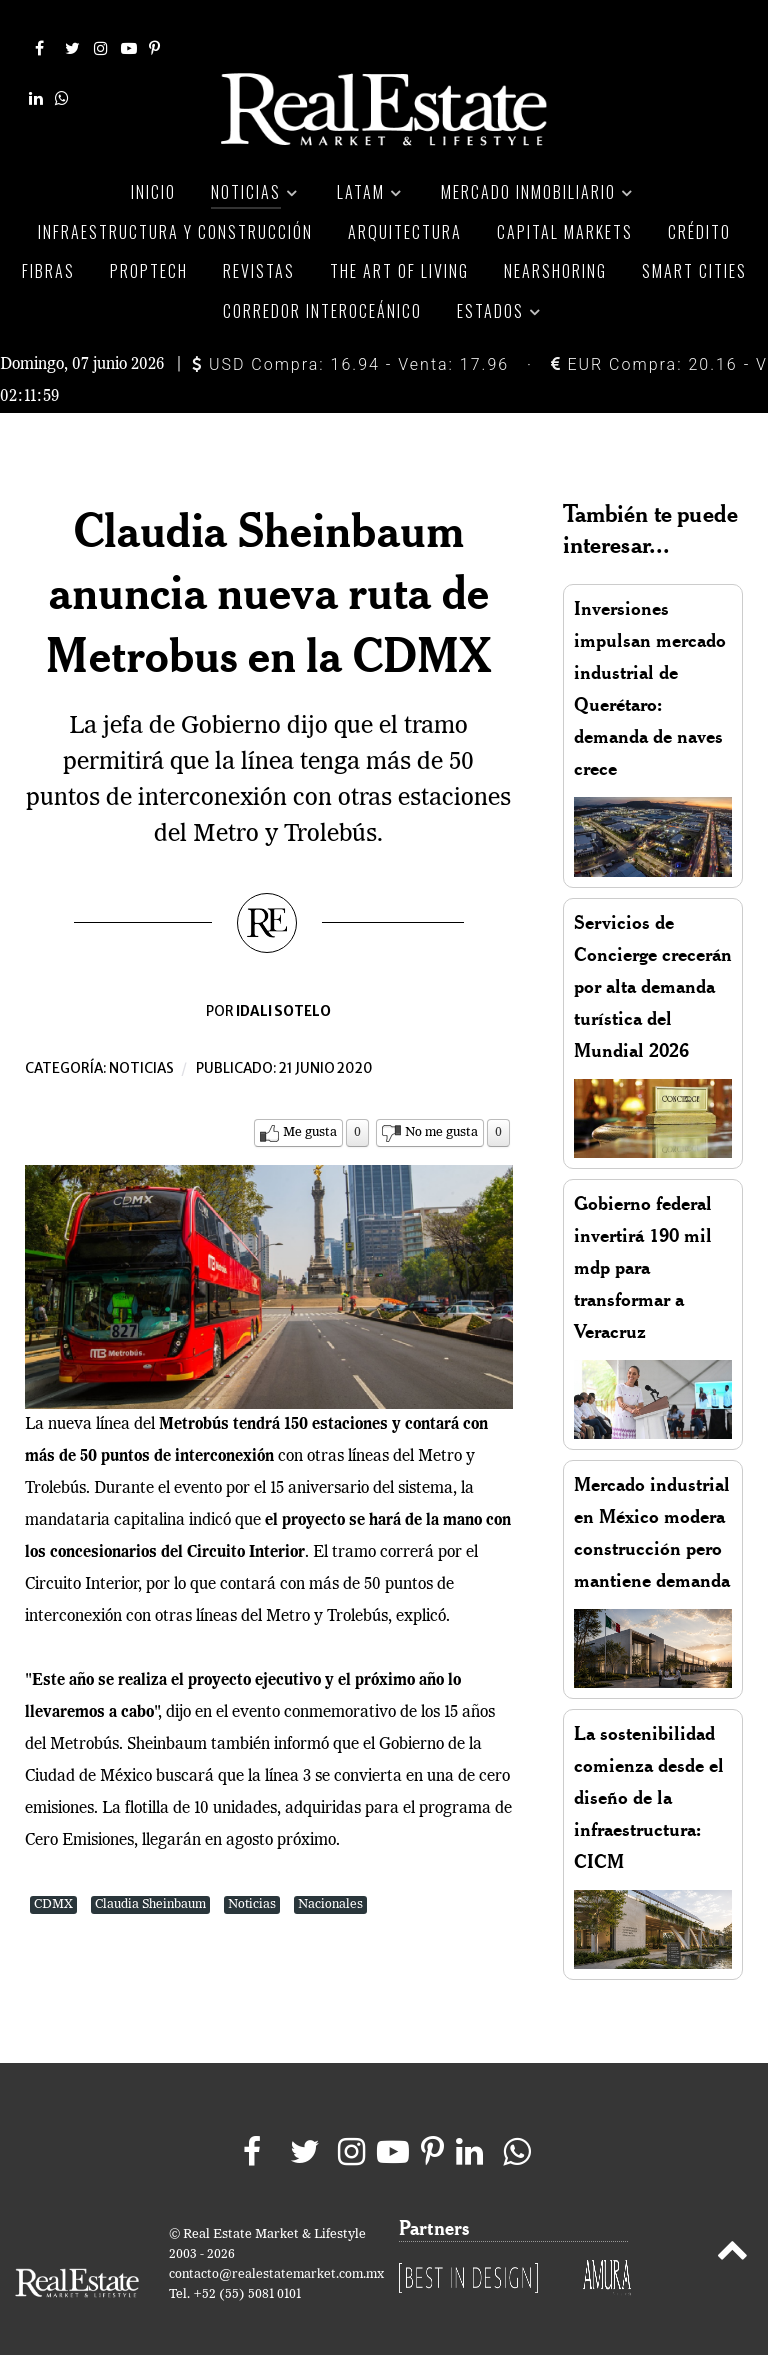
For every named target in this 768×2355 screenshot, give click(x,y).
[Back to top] (732, 2231)
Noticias (141, 1045)
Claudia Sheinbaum (150, 1881)
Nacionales (330, 1881)
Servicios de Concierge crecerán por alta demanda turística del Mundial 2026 (653, 963)
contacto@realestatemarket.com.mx (276, 2251)
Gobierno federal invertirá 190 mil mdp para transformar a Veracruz (643, 1244)
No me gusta (441, 1109)
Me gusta (310, 1109)
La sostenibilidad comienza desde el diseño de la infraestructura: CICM (649, 1774)
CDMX (53, 1881)
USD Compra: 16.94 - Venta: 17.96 (350, 341)
